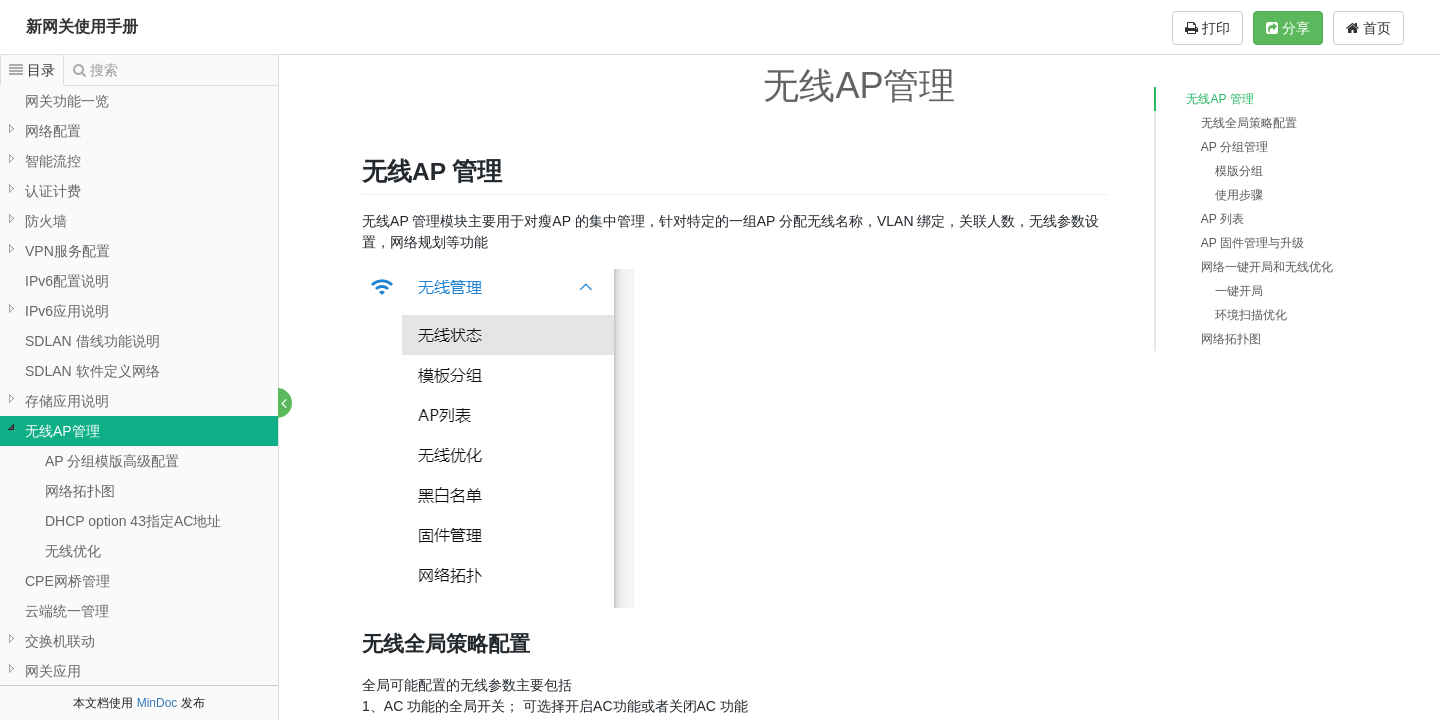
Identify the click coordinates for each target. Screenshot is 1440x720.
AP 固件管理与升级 (1252, 243)
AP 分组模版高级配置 (112, 461)
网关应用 (53, 671)
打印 (1207, 28)
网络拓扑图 (80, 491)
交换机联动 (60, 641)
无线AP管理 (62, 431)
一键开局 (1239, 291)
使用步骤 (1239, 195)
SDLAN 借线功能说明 (92, 341)
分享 (1288, 28)
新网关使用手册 (82, 26)
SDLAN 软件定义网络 (92, 371)
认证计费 (53, 191)
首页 (1368, 28)
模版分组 (1239, 171)
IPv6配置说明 (67, 281)
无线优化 (73, 551)
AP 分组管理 (1234, 147)
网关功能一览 (67, 101)
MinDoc (157, 703)
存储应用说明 (67, 401)
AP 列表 (1222, 219)
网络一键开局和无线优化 (1267, 267)
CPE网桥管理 (67, 581)
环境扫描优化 (1251, 315)
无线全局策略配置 (1249, 123)
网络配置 (53, 131)
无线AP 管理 (1219, 99)
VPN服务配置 (67, 251)
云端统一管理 (67, 611)
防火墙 (46, 221)
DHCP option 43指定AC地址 (133, 521)
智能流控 (53, 161)
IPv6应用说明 (67, 311)
